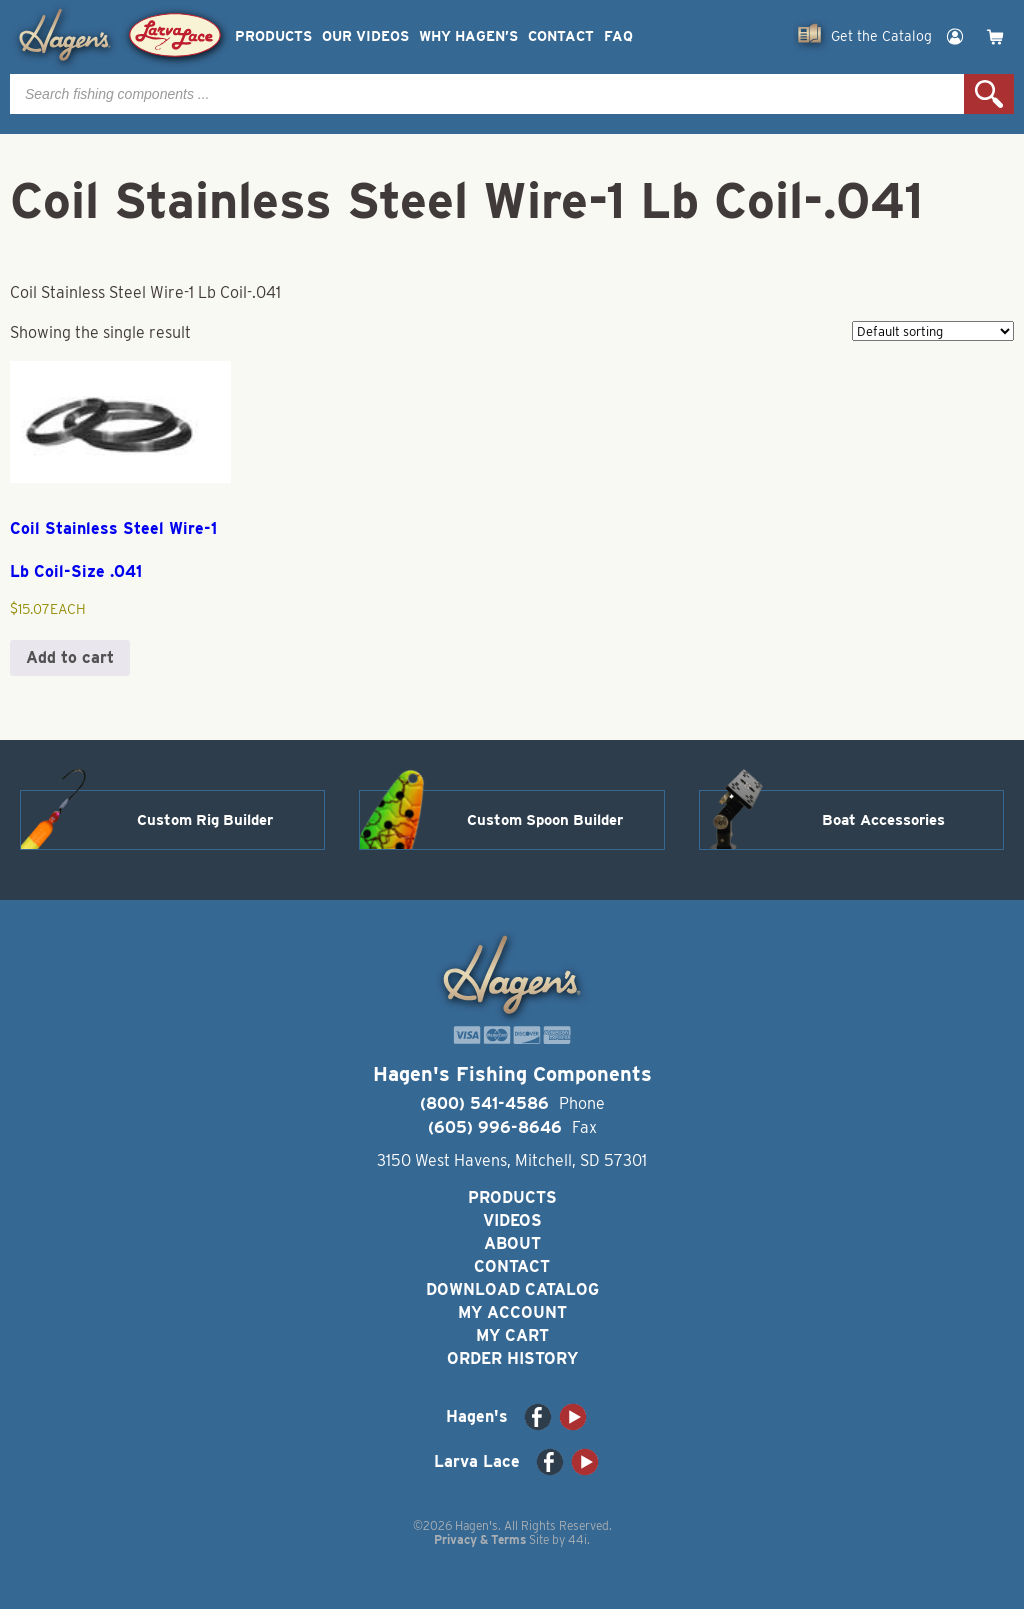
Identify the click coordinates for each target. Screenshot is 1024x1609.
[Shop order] (933, 331)
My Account (512, 1312)
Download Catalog (512, 1289)
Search (989, 94)
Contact (561, 36)
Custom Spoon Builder (545, 820)
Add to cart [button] (70, 657)
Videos (512, 1220)
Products (273, 36)
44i (577, 1539)
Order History (512, 1358)
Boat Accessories (883, 820)
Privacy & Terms (480, 1539)
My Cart (512, 1335)
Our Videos (365, 36)
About (512, 1243)
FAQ (618, 36)
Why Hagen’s (468, 36)
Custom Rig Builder (205, 820)
